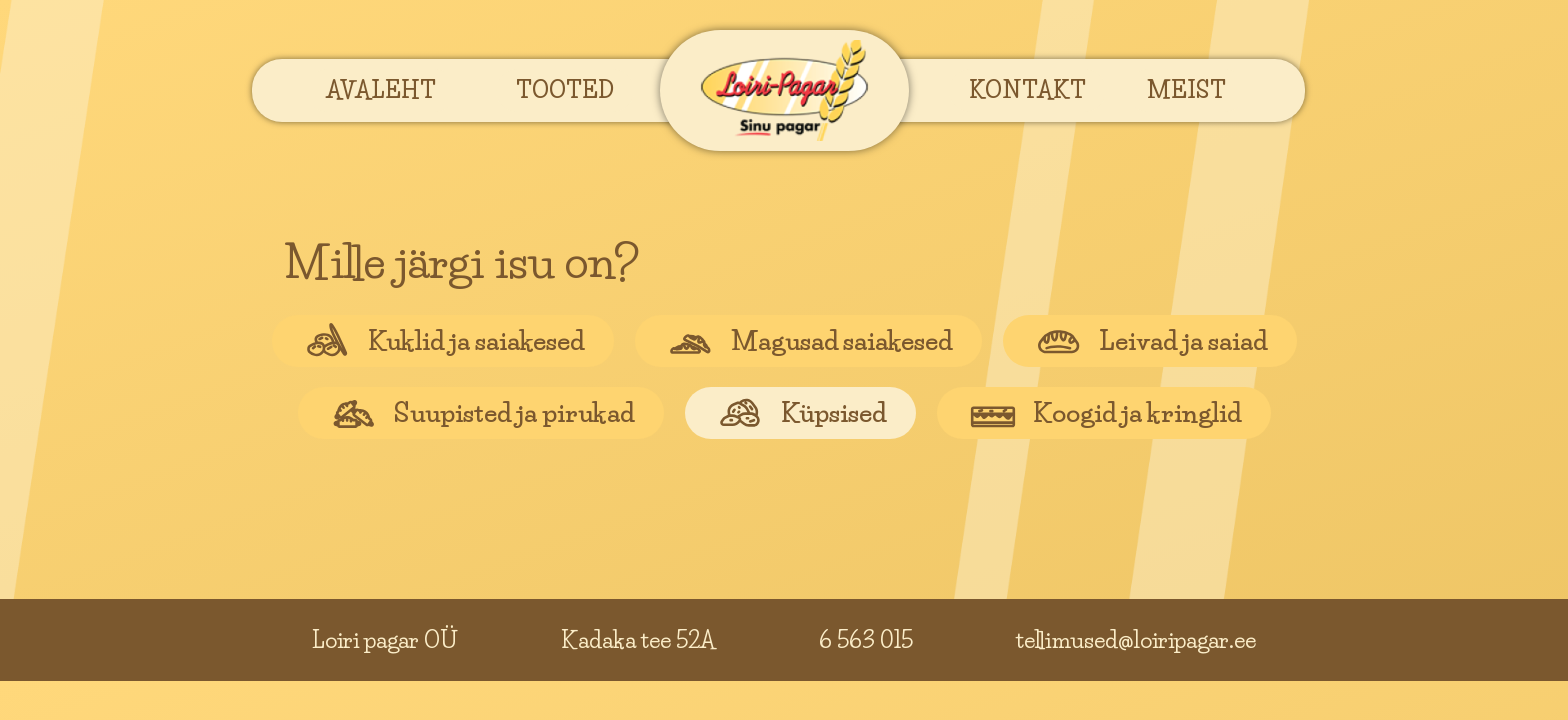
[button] (381, 90)
